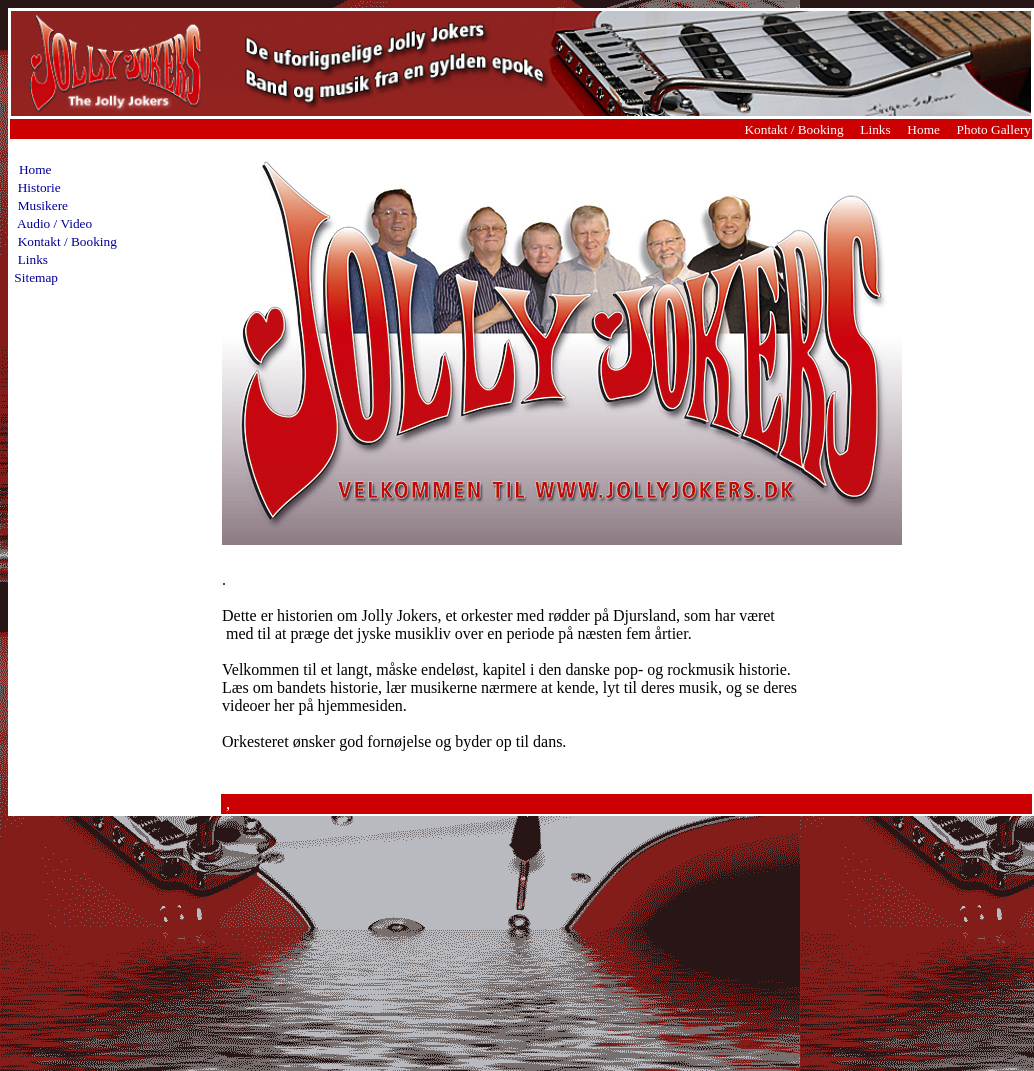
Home (925, 129)
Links (875, 129)
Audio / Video (51, 223)
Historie (36, 187)
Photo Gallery (994, 129)
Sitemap (36, 277)
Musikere (39, 205)
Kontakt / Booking (793, 129)
